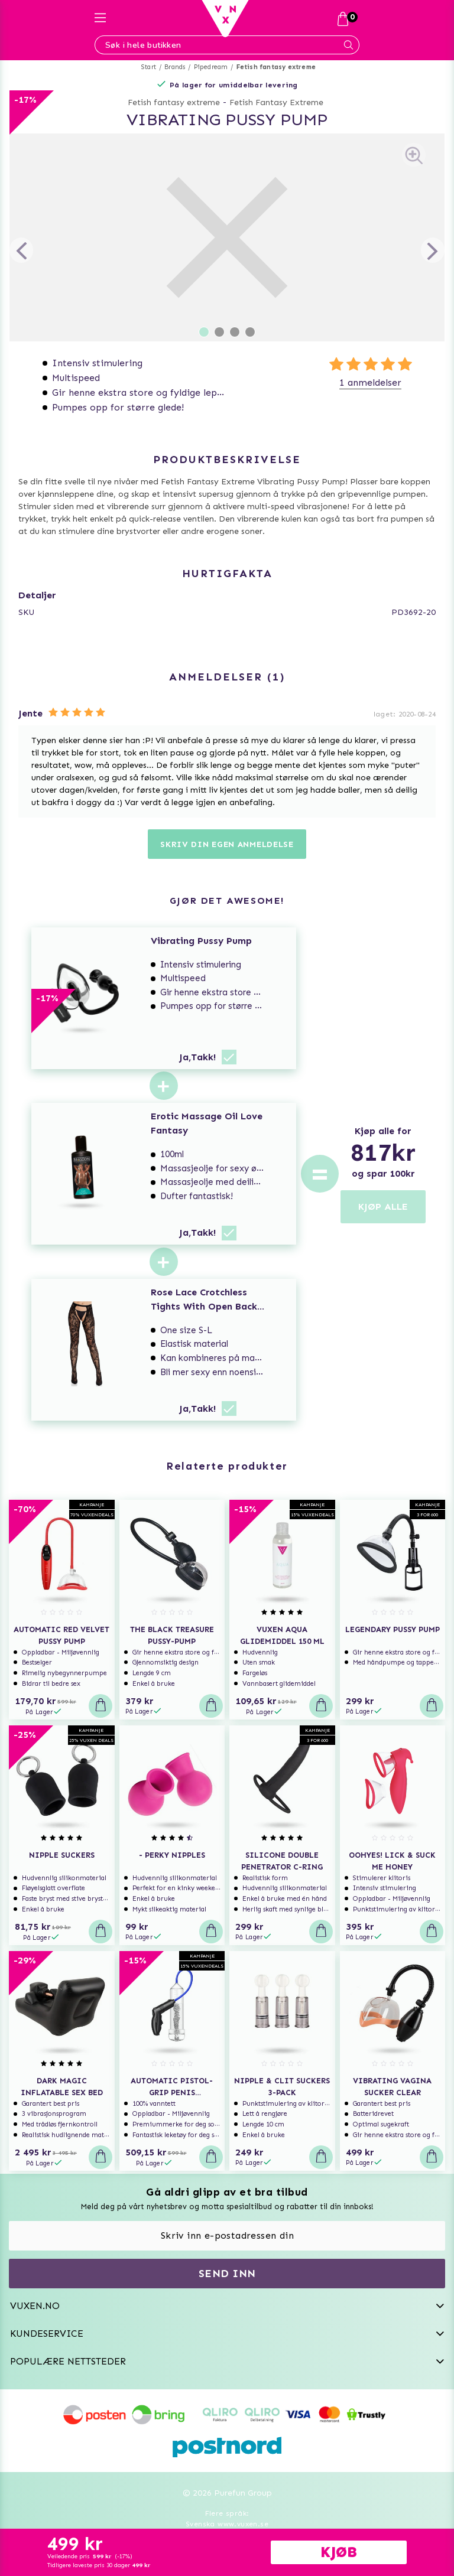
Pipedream (211, 67)
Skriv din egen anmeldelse (227, 844)
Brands (174, 67)
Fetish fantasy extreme (276, 67)
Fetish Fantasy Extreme (276, 102)
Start (148, 67)
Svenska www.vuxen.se (227, 2524)
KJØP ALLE (383, 1206)
